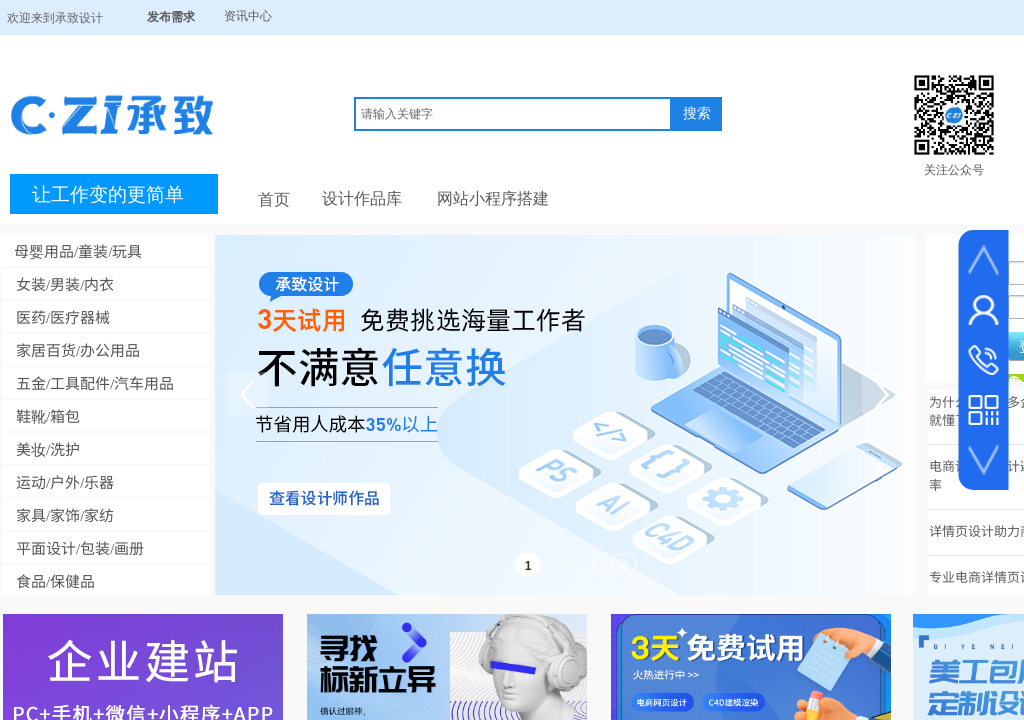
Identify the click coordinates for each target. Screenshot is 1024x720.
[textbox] (513, 114)
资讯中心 (248, 16)
